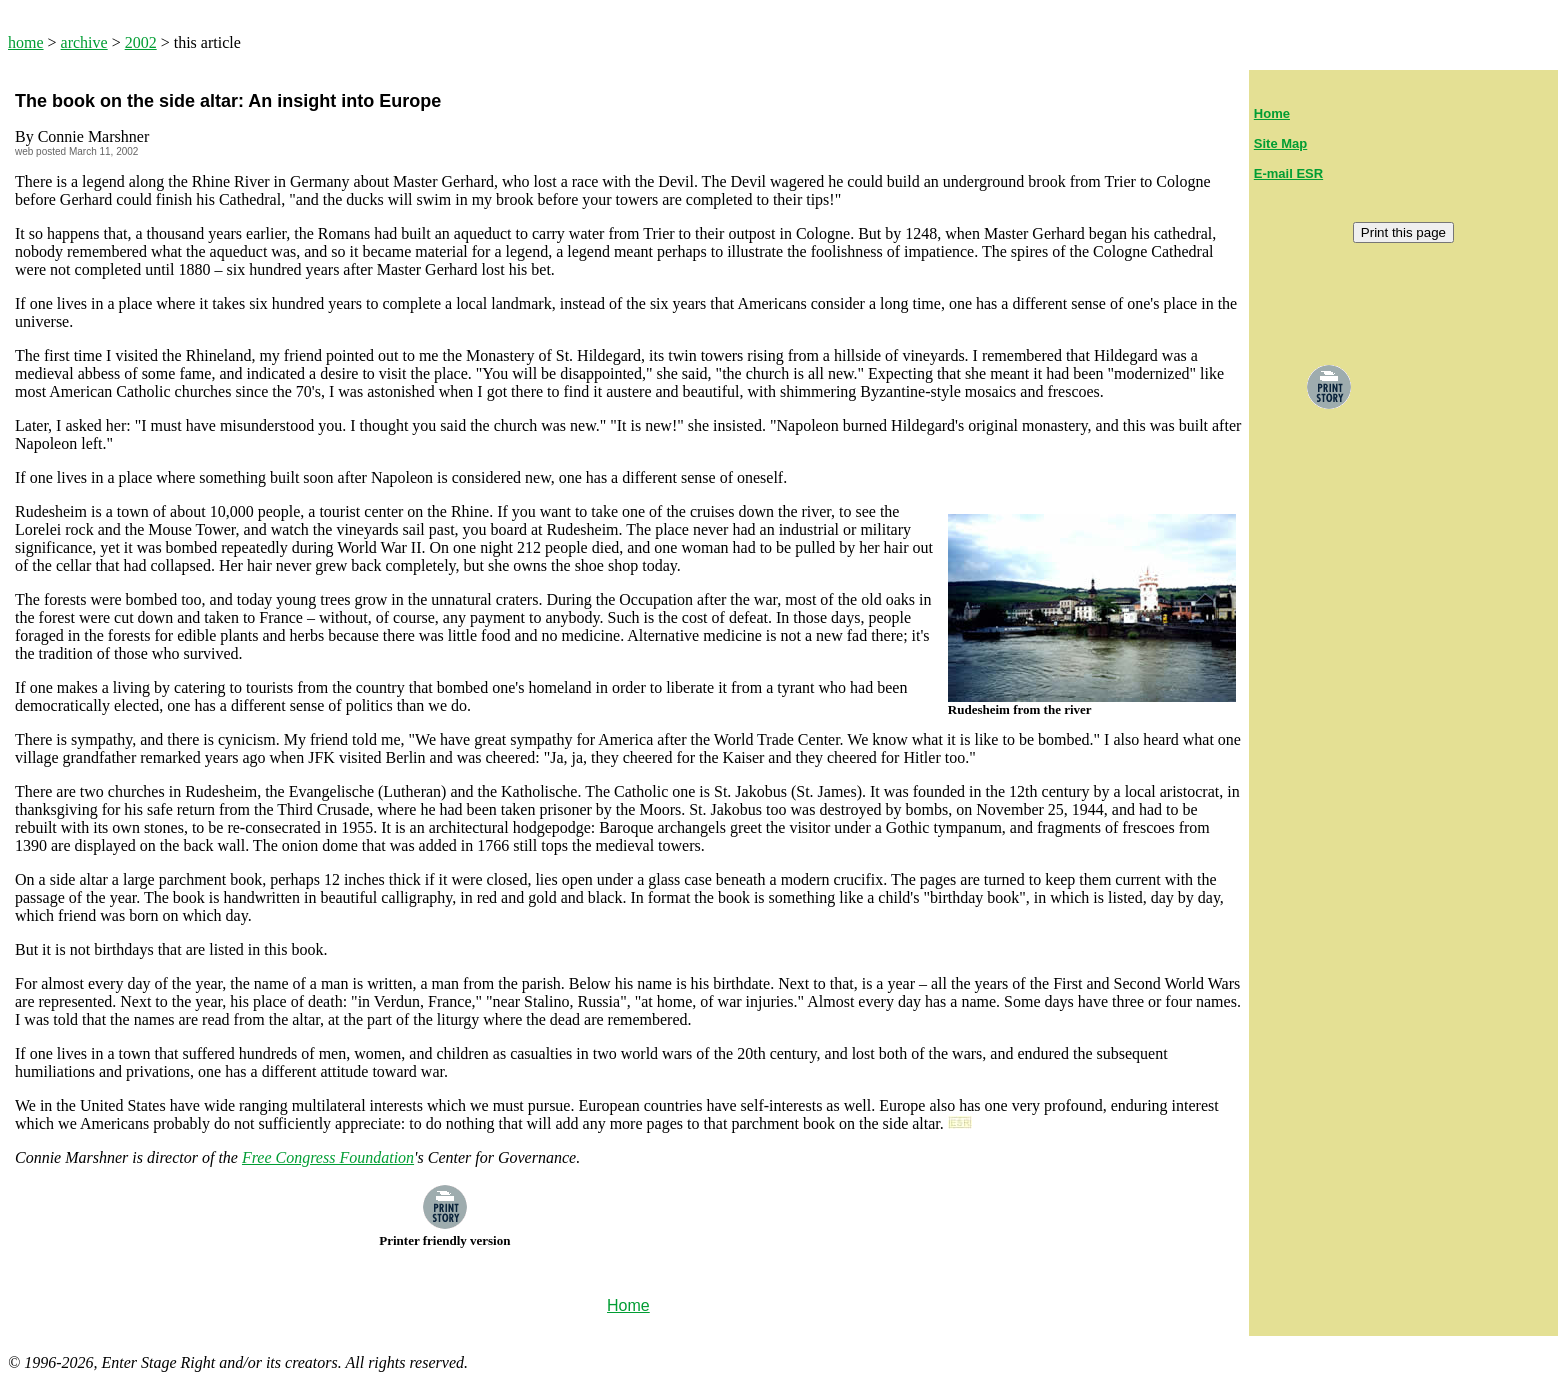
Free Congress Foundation (328, 1157)
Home (1272, 113)
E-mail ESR (1288, 173)
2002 (141, 42)
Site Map (1280, 143)
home (26, 42)
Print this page (1403, 232)
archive (84, 42)
